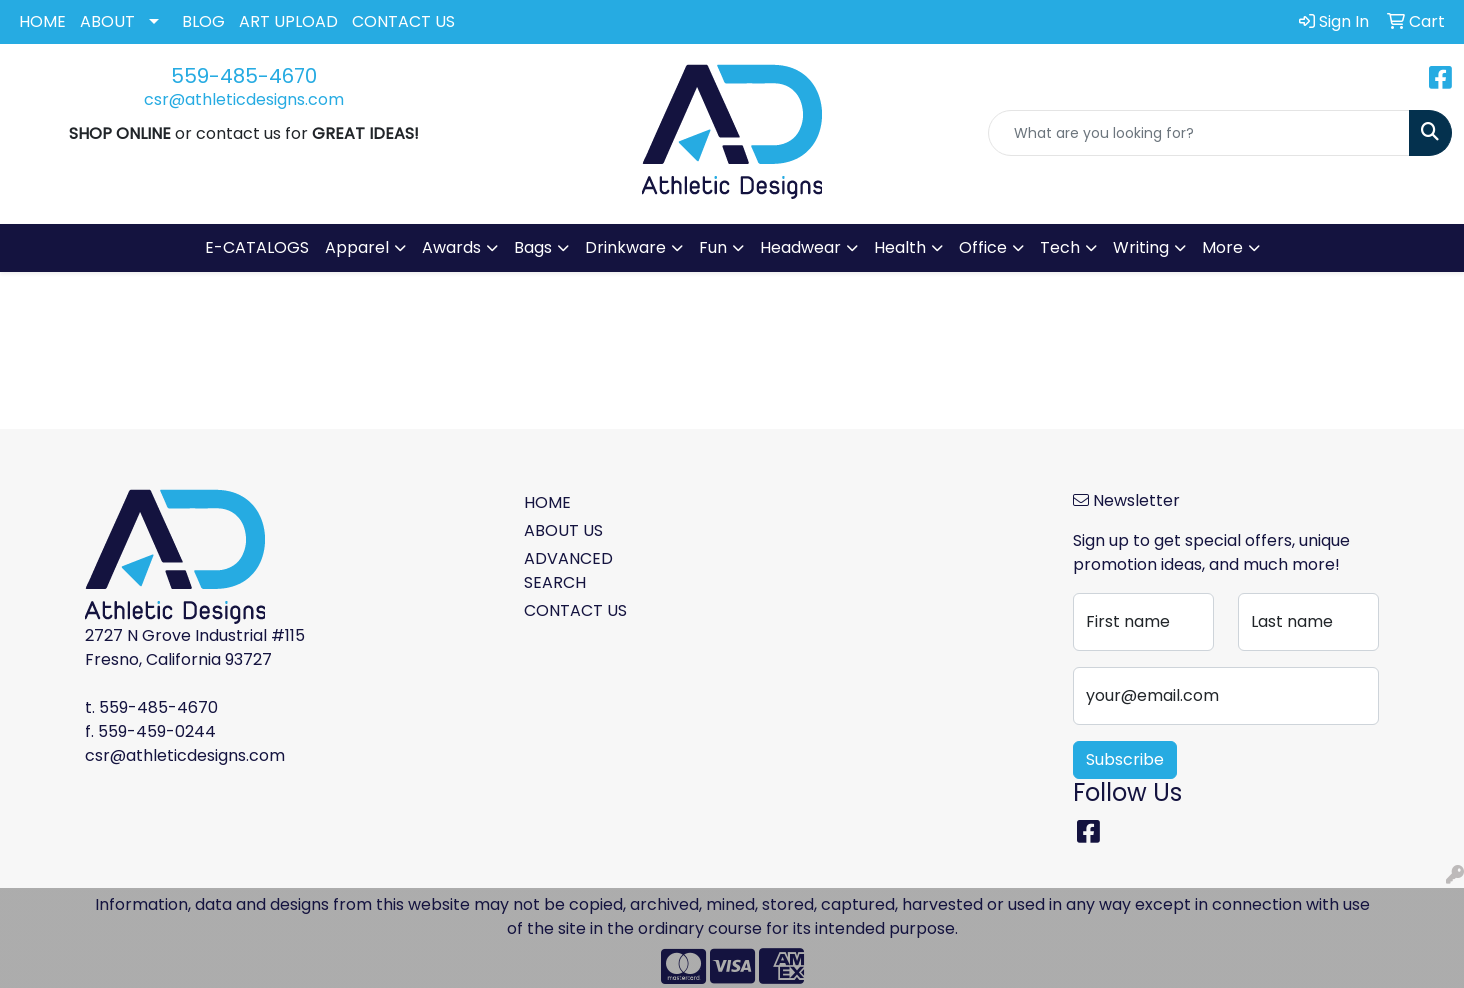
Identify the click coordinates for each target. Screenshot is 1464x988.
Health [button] (900, 247)
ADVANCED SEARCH (568, 570)
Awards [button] (451, 247)
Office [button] (983, 247)
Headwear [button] (800, 247)
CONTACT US (403, 21)
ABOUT (107, 21)
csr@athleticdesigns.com (244, 99)
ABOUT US (563, 530)
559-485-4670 (244, 76)
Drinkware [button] (625, 247)
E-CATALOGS (257, 247)
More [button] (1222, 247)
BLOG (203, 21)
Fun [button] (713, 247)
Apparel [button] (357, 247)
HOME (42, 21)
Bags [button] (533, 247)
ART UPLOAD (288, 21)
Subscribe (1125, 759)
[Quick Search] (1199, 133)
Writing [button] (1141, 247)
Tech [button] (1060, 247)
